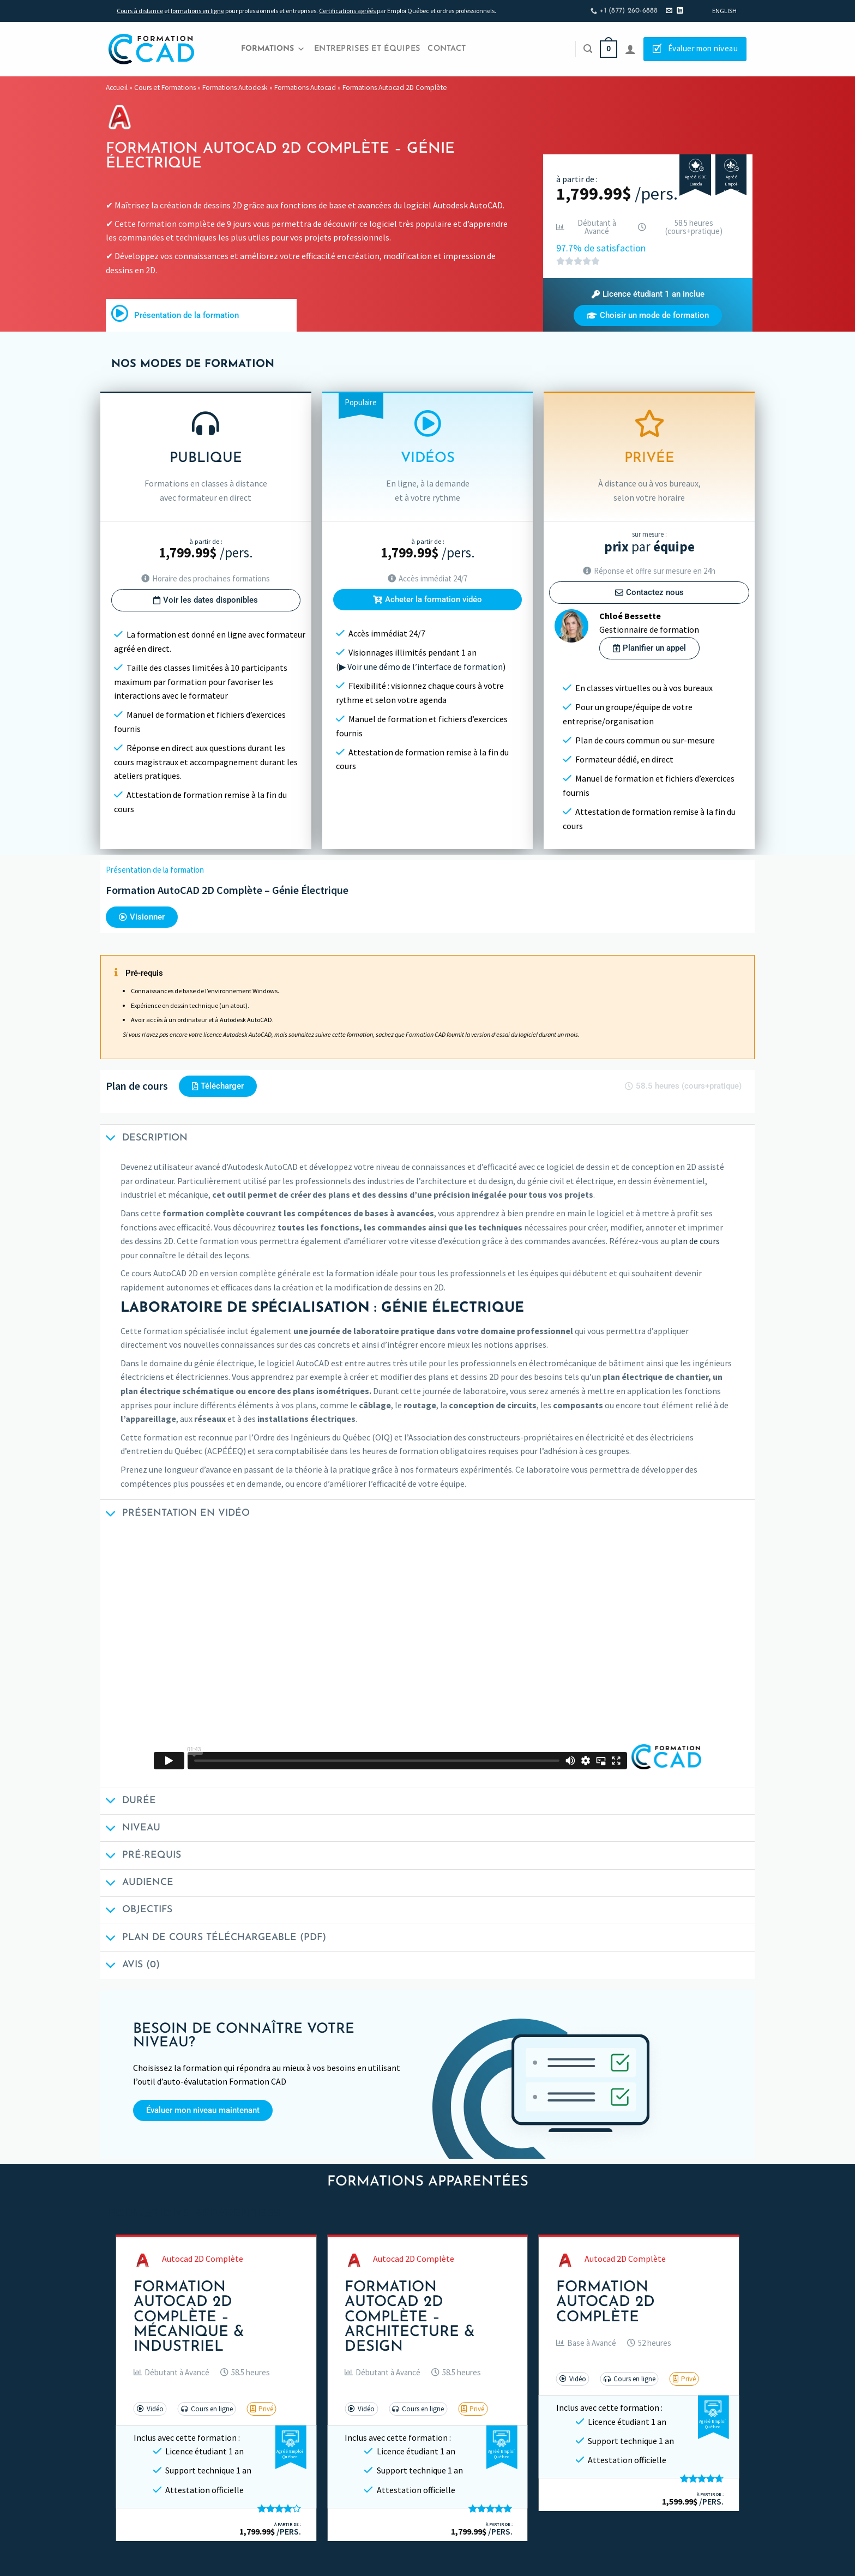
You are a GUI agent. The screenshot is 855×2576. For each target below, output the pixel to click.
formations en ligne (197, 11)
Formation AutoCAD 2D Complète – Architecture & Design (410, 2317)
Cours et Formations (165, 87)
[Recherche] (587, 48)
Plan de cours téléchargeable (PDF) (213, 1938)
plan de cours (695, 1240)
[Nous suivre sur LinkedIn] (680, 11)
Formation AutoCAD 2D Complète (605, 2302)
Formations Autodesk (235, 87)
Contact (447, 49)
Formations (273, 49)
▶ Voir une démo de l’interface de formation (421, 666)
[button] (648, 294)
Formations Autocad (305, 87)
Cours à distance (140, 11)
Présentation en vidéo (175, 1514)
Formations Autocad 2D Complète (394, 87)
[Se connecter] (630, 49)
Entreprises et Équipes (367, 49)
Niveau (130, 1829)
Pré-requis (140, 1857)
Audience (136, 1884)
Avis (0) (130, 1966)
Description (144, 1139)
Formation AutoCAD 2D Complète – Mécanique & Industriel (189, 2317)
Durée (128, 1802)
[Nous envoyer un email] (669, 11)
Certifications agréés (347, 11)
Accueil (117, 87)
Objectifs (136, 1911)
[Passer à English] (724, 10)
